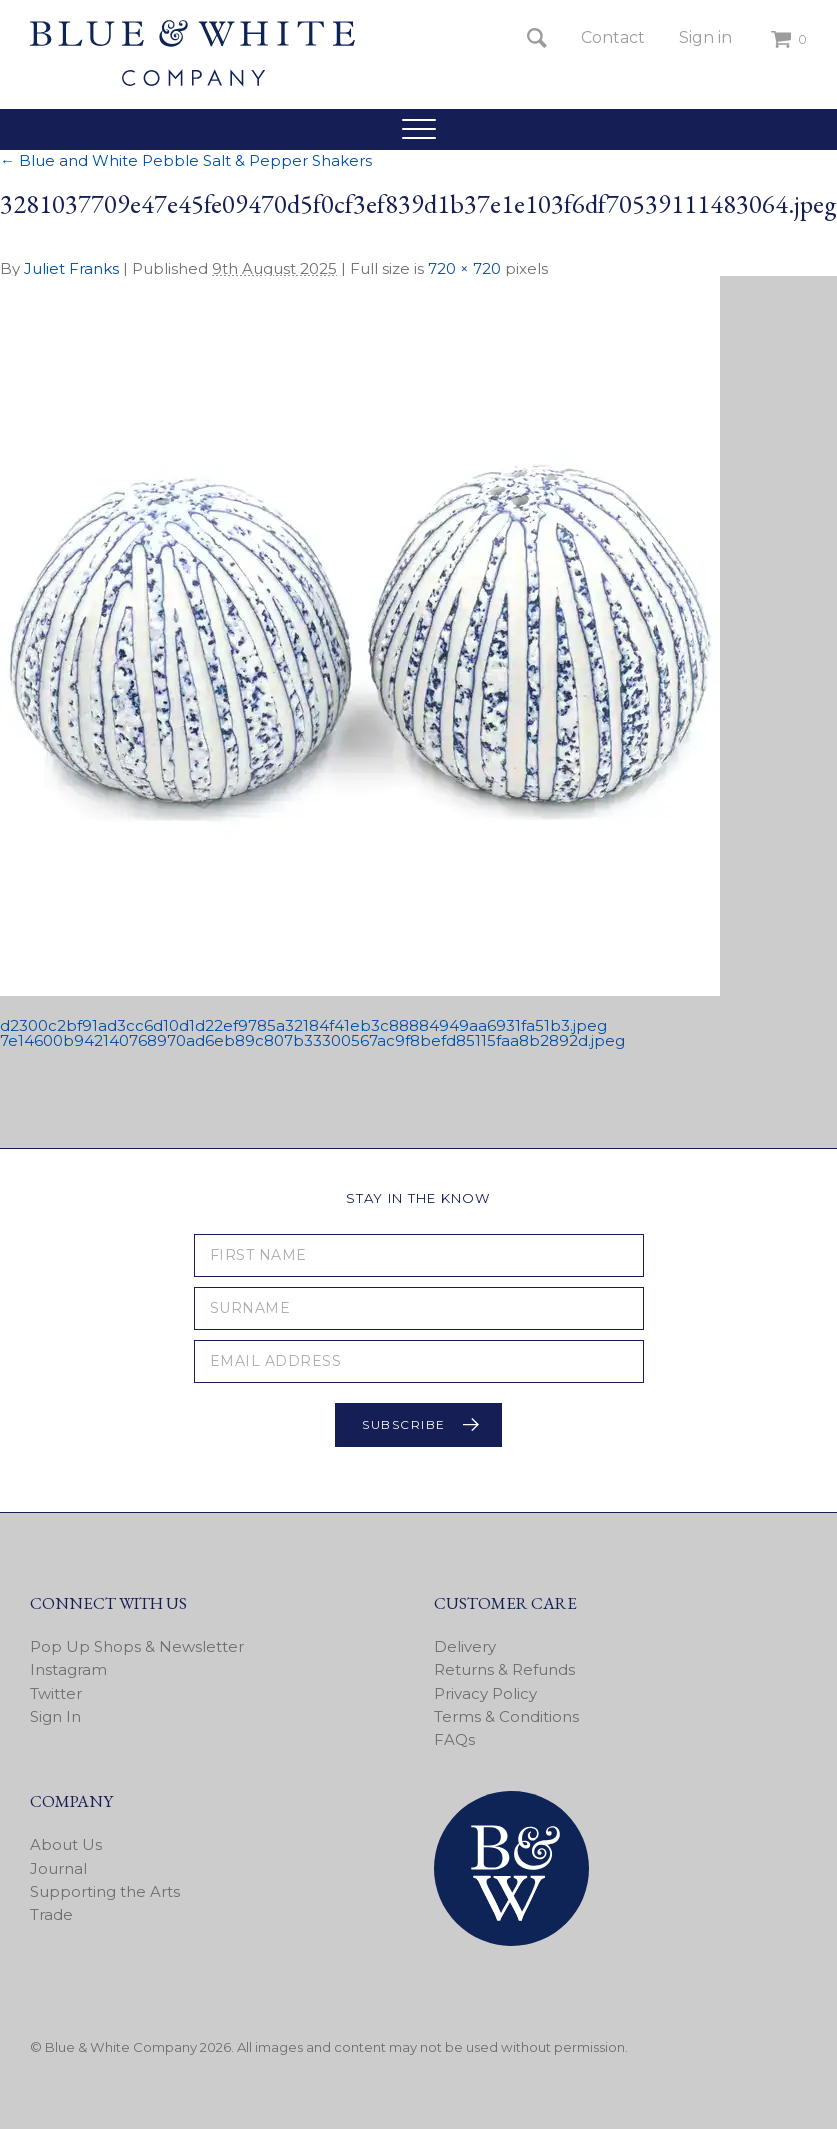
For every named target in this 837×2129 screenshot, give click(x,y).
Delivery (465, 1646)
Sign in (705, 37)
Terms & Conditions (506, 1716)
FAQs (454, 1739)
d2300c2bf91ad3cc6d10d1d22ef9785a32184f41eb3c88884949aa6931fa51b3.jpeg (303, 1025)
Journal (58, 1868)
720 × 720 (464, 268)
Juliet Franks (71, 268)
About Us (66, 1844)
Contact (613, 37)
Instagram (68, 1669)
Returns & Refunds (504, 1669)
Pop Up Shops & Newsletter (137, 1646)
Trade (51, 1914)
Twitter (56, 1693)
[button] (418, 129)
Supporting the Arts (105, 1891)
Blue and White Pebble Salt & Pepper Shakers (186, 160)
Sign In (55, 1716)
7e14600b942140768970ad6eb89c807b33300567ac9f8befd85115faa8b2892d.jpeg (312, 1040)
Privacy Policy (485, 1693)
